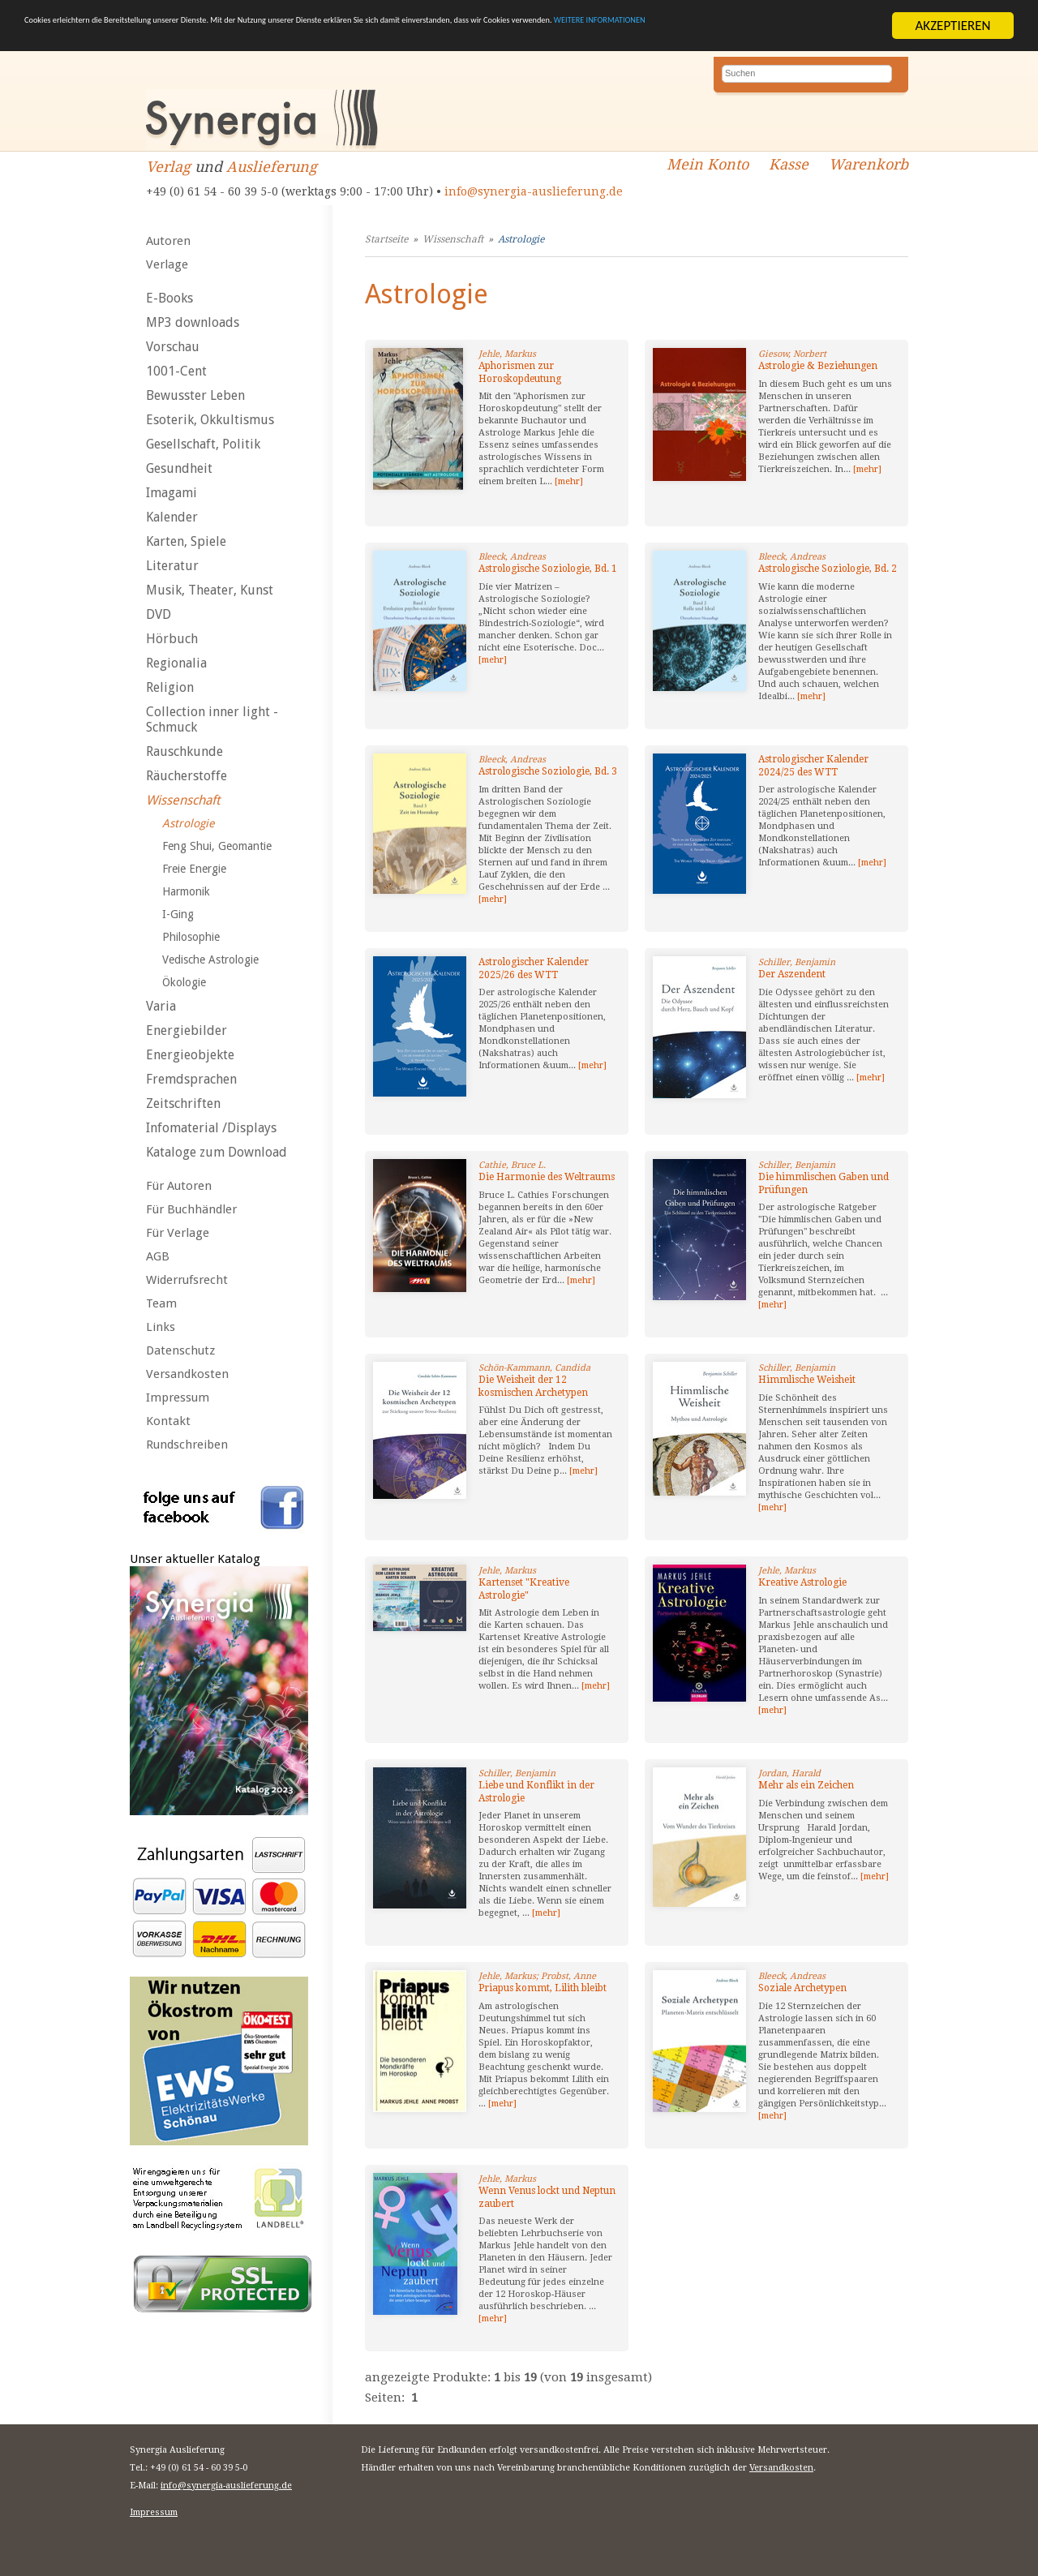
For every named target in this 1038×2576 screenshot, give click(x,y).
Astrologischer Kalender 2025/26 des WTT (533, 968)
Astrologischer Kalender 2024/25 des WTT (813, 765)
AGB (157, 1256)
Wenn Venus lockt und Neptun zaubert (547, 2197)
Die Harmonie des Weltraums (546, 1177)
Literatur (172, 565)
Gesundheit (179, 468)
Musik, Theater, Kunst (209, 590)
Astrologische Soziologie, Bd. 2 (827, 568)
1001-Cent (176, 371)
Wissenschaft (183, 800)
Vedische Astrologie (210, 959)
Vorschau (172, 346)
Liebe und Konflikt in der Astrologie (536, 1792)
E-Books (169, 298)
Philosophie (191, 936)
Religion (170, 687)
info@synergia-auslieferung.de (533, 191)
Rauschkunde (184, 751)
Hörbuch (172, 638)
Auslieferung (271, 166)
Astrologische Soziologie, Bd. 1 (547, 568)
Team (161, 1303)
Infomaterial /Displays (211, 1128)
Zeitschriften (183, 1103)
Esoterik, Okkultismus (210, 419)
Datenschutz (180, 1350)
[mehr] (569, 481)
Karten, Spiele (186, 541)
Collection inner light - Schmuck (212, 719)
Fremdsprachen (191, 1079)
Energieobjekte (190, 1055)
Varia (161, 1006)
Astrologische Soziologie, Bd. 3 (547, 771)
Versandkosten (187, 1374)
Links (160, 1327)
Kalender (172, 517)
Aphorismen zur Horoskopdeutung (519, 372)
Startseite (386, 239)
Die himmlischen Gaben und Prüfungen (823, 1183)
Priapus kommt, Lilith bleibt (542, 1988)
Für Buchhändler (191, 1209)
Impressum (177, 1397)
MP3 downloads (192, 322)
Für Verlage (177, 1233)
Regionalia (176, 663)
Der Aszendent (792, 974)
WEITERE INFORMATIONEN (169, 40)
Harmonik (186, 891)
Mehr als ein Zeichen (806, 1785)
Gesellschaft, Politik (203, 444)
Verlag (168, 166)
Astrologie (188, 823)
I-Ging (178, 914)
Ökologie (184, 982)
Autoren (168, 241)
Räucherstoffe (186, 776)
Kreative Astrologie (802, 1582)
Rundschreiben (187, 1444)
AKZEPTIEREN (952, 25)
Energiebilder (186, 1030)
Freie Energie (194, 868)
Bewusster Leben (195, 395)
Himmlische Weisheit (807, 1379)
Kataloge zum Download (216, 1152)
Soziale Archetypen (802, 1988)
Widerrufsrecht (187, 1280)
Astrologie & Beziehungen (817, 365)
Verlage (167, 264)
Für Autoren (179, 1186)
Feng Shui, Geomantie (217, 845)
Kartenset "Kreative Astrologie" (523, 1589)
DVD (158, 614)
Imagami (171, 492)
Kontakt (168, 1421)
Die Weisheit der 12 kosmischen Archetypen (533, 1386)
